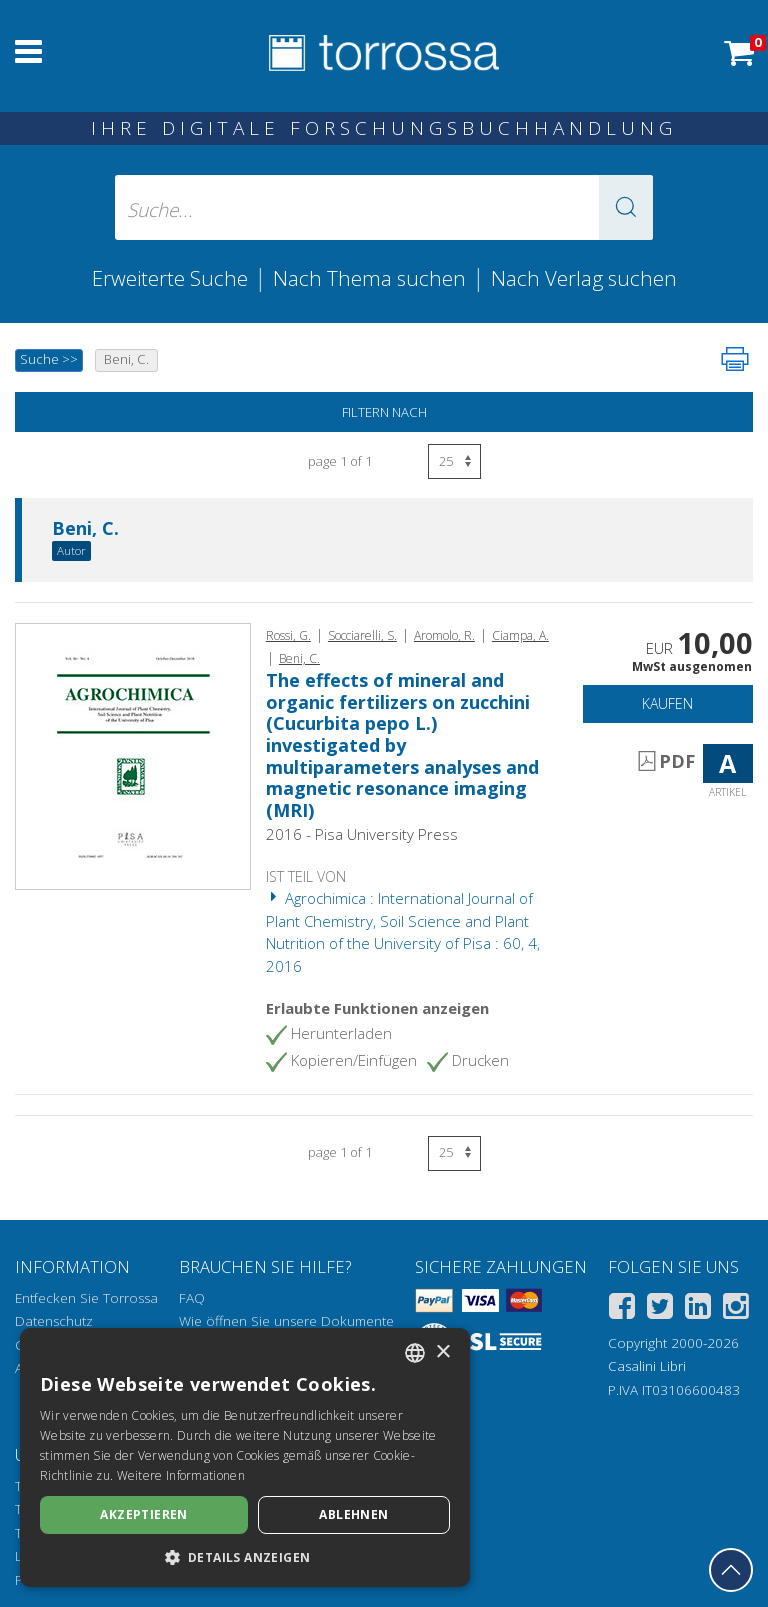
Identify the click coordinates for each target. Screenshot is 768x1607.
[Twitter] (660, 1309)
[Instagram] (736, 1309)
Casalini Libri (647, 1366)
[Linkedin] (698, 1309)
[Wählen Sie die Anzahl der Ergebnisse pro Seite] (454, 461)
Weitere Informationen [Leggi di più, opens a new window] (181, 1475)
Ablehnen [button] (353, 1514)
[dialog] (245, 1457)
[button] (626, 207)
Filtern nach (384, 412)
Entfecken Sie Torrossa (86, 1298)
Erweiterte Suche (170, 278)
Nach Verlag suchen (584, 278)
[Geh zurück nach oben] (731, 1570)
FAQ (192, 1298)
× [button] (442, 1352)
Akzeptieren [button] (143, 1514)
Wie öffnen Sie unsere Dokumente (286, 1321)
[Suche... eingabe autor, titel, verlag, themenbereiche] (384, 207)
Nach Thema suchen (369, 278)
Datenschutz (54, 1321)
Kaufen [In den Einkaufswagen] (667, 703)
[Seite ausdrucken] (735, 359)
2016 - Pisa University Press (362, 834)
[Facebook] (622, 1309)
